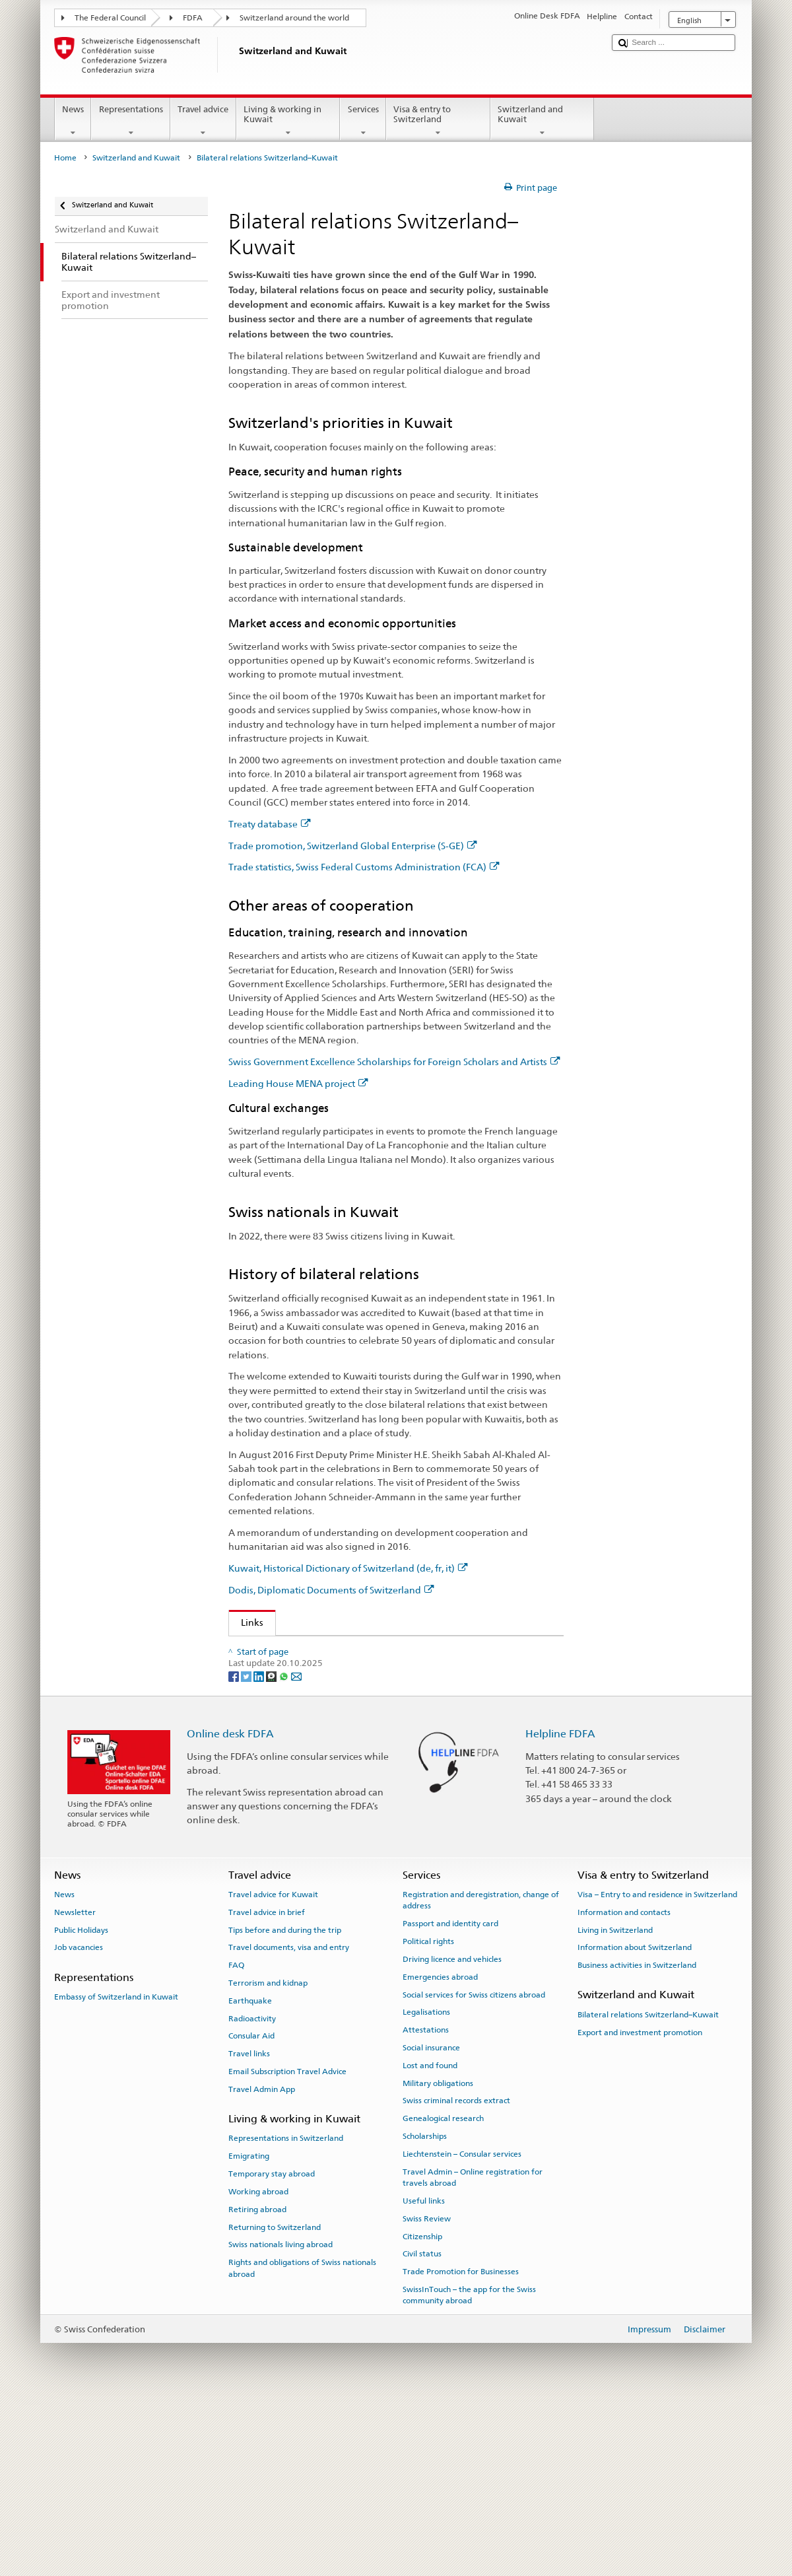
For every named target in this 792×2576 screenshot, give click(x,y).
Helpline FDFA (560, 1908)
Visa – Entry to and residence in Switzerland (657, 2068)
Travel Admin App (261, 2263)
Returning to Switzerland (274, 2401)
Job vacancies (78, 2121)
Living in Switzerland (615, 2103)
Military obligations (438, 2257)
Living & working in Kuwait (288, 121)
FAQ (236, 2139)
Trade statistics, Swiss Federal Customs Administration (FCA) (364, 866)
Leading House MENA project (298, 1083)
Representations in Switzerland (285, 2312)
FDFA (193, 17)
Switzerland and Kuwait (542, 121)
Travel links (249, 2228)
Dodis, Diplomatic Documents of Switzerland (331, 1589)
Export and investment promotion (640, 2206)
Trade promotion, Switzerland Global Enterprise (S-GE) (352, 845)
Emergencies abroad (440, 2150)
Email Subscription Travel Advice (287, 2245)
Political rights (428, 2115)
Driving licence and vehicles (452, 2133)
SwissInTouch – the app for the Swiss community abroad (469, 2469)
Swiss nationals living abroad (280, 2418)
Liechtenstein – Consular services (462, 2327)
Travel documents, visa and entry (288, 2121)
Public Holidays (81, 2103)
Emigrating (248, 2330)
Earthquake (250, 2174)
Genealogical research (443, 2292)
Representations (131, 121)
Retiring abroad (257, 2383)
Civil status (422, 2428)
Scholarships (425, 2310)
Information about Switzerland (635, 2121)
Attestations (426, 2204)
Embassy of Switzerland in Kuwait (116, 2170)
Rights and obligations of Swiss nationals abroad (302, 2442)
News (73, 121)
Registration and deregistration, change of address (481, 2074)
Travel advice (203, 121)
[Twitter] (247, 1850)
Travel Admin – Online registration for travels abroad (473, 2351)
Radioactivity (252, 2192)
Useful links (424, 2374)
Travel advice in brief (266, 2086)
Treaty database (269, 823)
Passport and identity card (450, 2098)
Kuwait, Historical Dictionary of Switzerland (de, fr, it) (348, 1568)
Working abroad (258, 2365)
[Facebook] (234, 1850)
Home (65, 157)
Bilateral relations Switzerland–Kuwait (648, 2188)
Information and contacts (624, 2086)
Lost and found (430, 2239)
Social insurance (431, 2221)
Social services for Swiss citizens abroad (474, 2168)
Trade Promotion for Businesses (461, 2446)
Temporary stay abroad (271, 2348)
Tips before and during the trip (284, 2103)
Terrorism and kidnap (268, 2157)
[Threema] (272, 1850)
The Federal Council (110, 17)
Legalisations (426, 2186)
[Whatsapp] (285, 1850)
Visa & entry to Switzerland (438, 121)
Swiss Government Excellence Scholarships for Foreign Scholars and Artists (394, 1061)
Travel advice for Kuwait (273, 2068)
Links (246, 1622)
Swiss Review (427, 2392)
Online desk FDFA (230, 1908)
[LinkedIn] (259, 1850)
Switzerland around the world (294, 17)
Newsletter (75, 2086)
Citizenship (422, 2410)
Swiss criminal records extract (456, 2275)
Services (363, 121)
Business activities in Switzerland (637, 2139)
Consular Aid (251, 2210)
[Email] (296, 1850)
